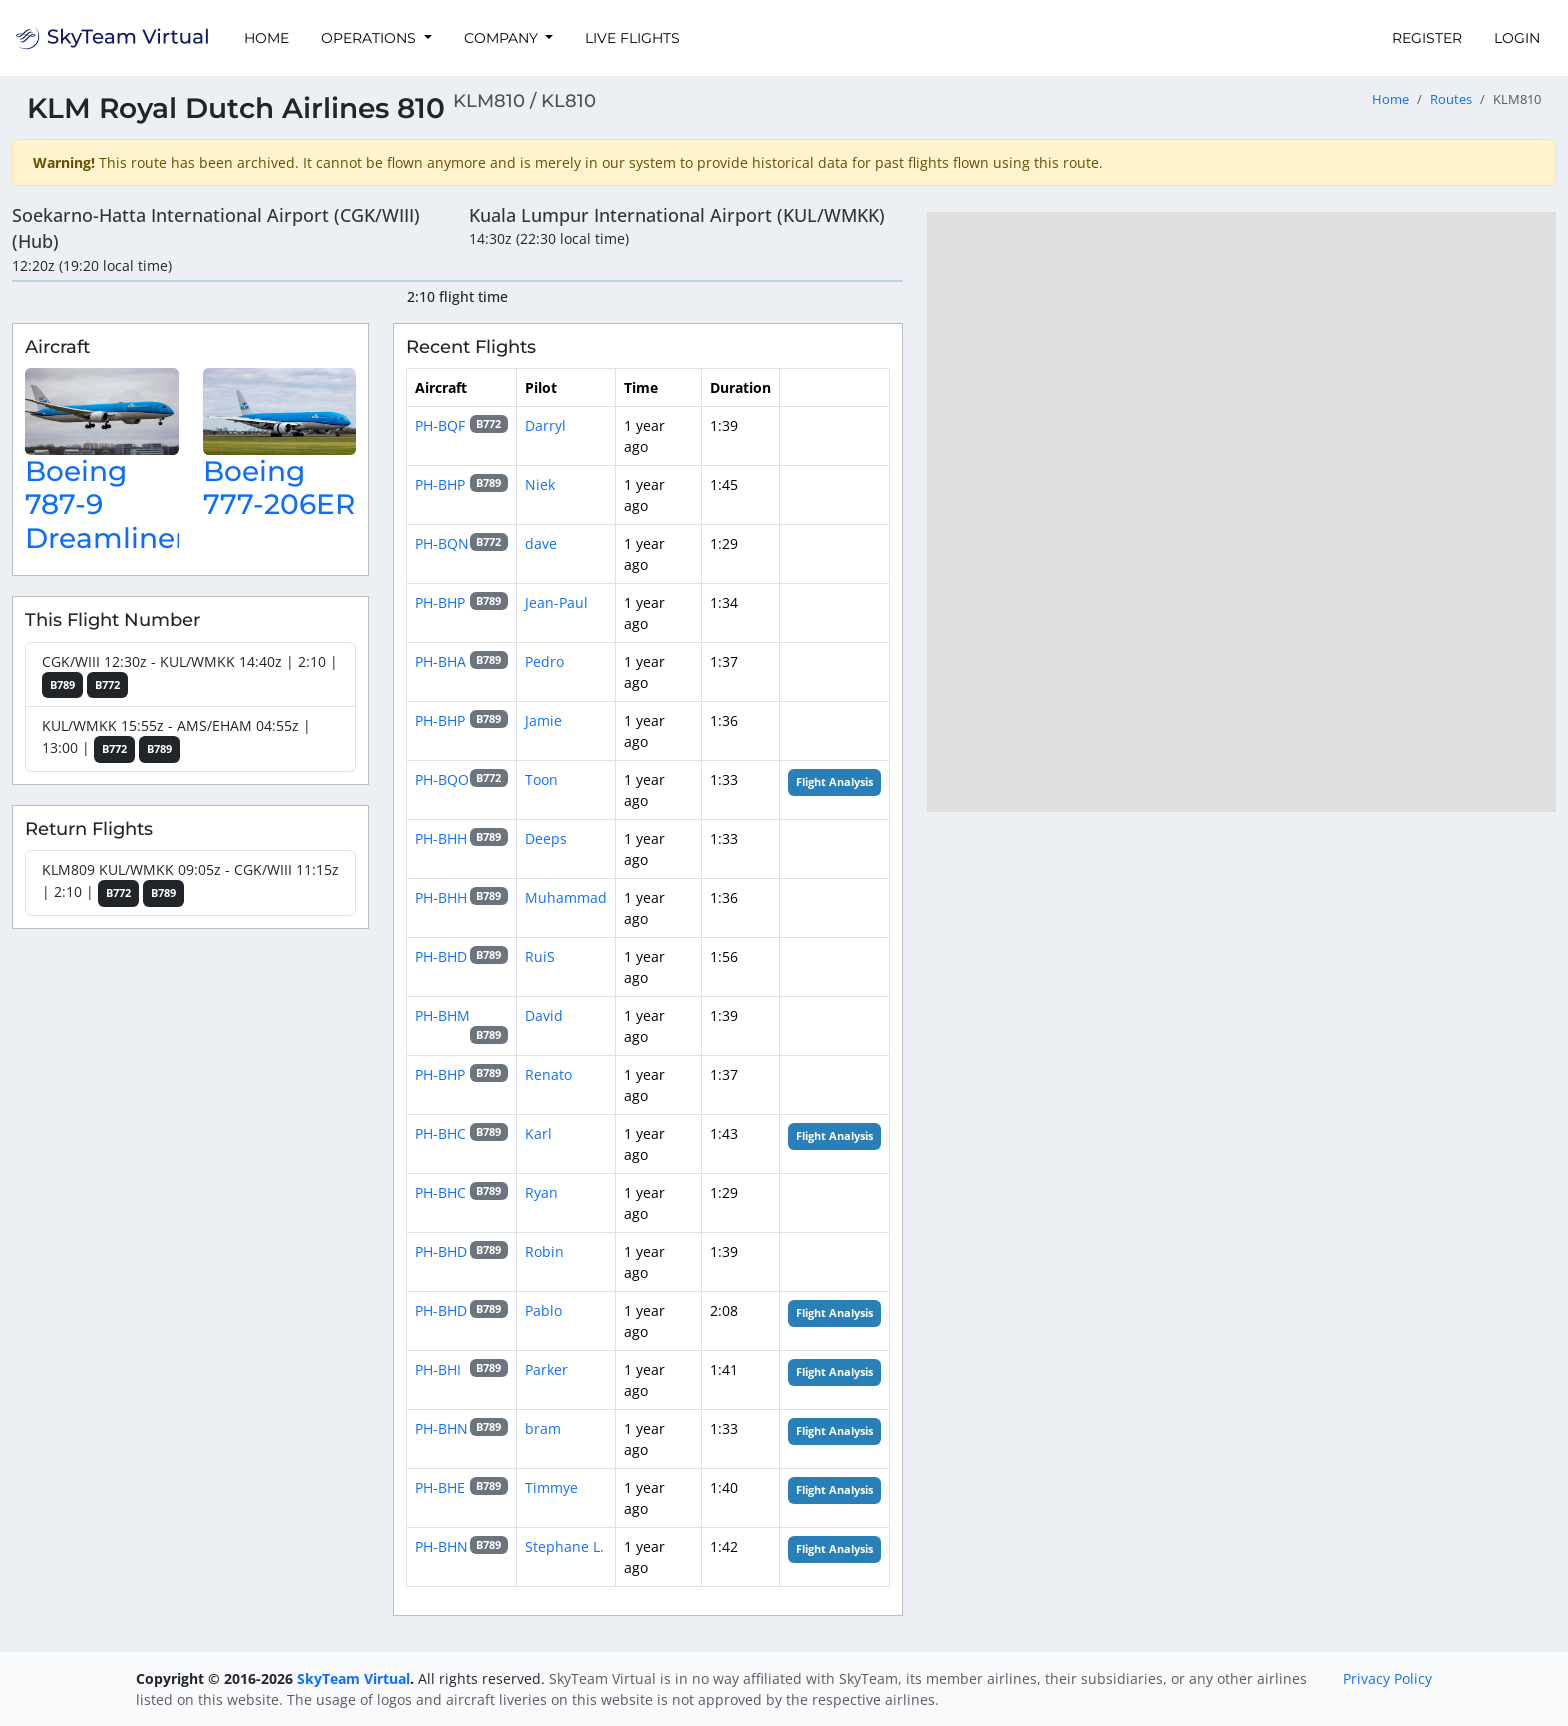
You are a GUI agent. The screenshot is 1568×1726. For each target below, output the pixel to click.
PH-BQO (442, 779)
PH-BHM (442, 1015)
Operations (370, 38)
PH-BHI (438, 1369)
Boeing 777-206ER (279, 488)
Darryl (545, 425)
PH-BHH (441, 838)
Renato (548, 1074)
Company (503, 38)
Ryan (541, 1192)
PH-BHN (441, 1428)
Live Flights (632, 38)
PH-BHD (441, 956)
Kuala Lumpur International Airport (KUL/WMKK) (677, 215)
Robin (544, 1251)
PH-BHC (440, 1133)
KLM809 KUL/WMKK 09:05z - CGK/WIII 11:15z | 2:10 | (190, 883)
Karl (538, 1133)
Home (266, 38)
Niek (540, 484)
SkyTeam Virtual (353, 1678)
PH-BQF (440, 425)
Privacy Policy (1387, 1678)
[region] (1241, 512)
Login (1517, 38)
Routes (1451, 99)
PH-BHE (440, 1487)
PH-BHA (440, 661)
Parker (546, 1369)
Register (1427, 38)
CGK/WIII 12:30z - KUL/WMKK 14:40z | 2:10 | (190, 675)
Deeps (546, 838)
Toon (541, 779)
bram (543, 1428)
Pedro (544, 661)
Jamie (543, 720)
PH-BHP (440, 484)
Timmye (551, 1487)
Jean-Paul (556, 602)
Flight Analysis (834, 782)
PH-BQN (442, 543)
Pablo (543, 1310)
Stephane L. (564, 1546)
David (544, 1015)
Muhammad (566, 897)
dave (541, 543)
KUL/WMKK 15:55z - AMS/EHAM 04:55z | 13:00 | (176, 739)
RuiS (540, 956)
